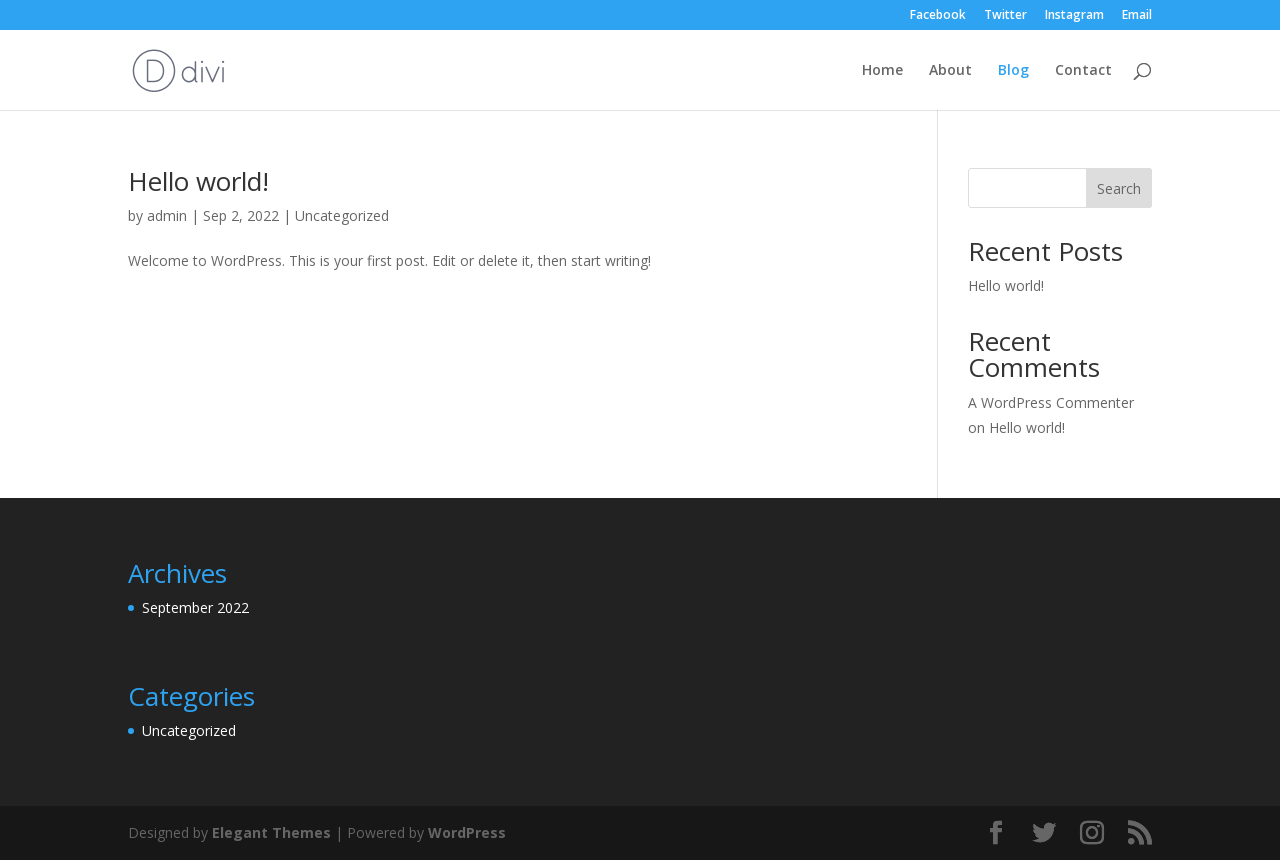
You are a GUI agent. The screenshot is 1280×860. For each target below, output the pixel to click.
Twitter (1005, 16)
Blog (1013, 71)
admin (167, 215)
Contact (1083, 71)
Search (1119, 188)
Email (1137, 16)
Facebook (938, 16)
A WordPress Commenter (1051, 402)
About (950, 71)
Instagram (1074, 16)
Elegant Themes (271, 832)
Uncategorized (342, 215)
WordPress (467, 832)
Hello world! (198, 181)
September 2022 (195, 607)
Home (882, 71)
